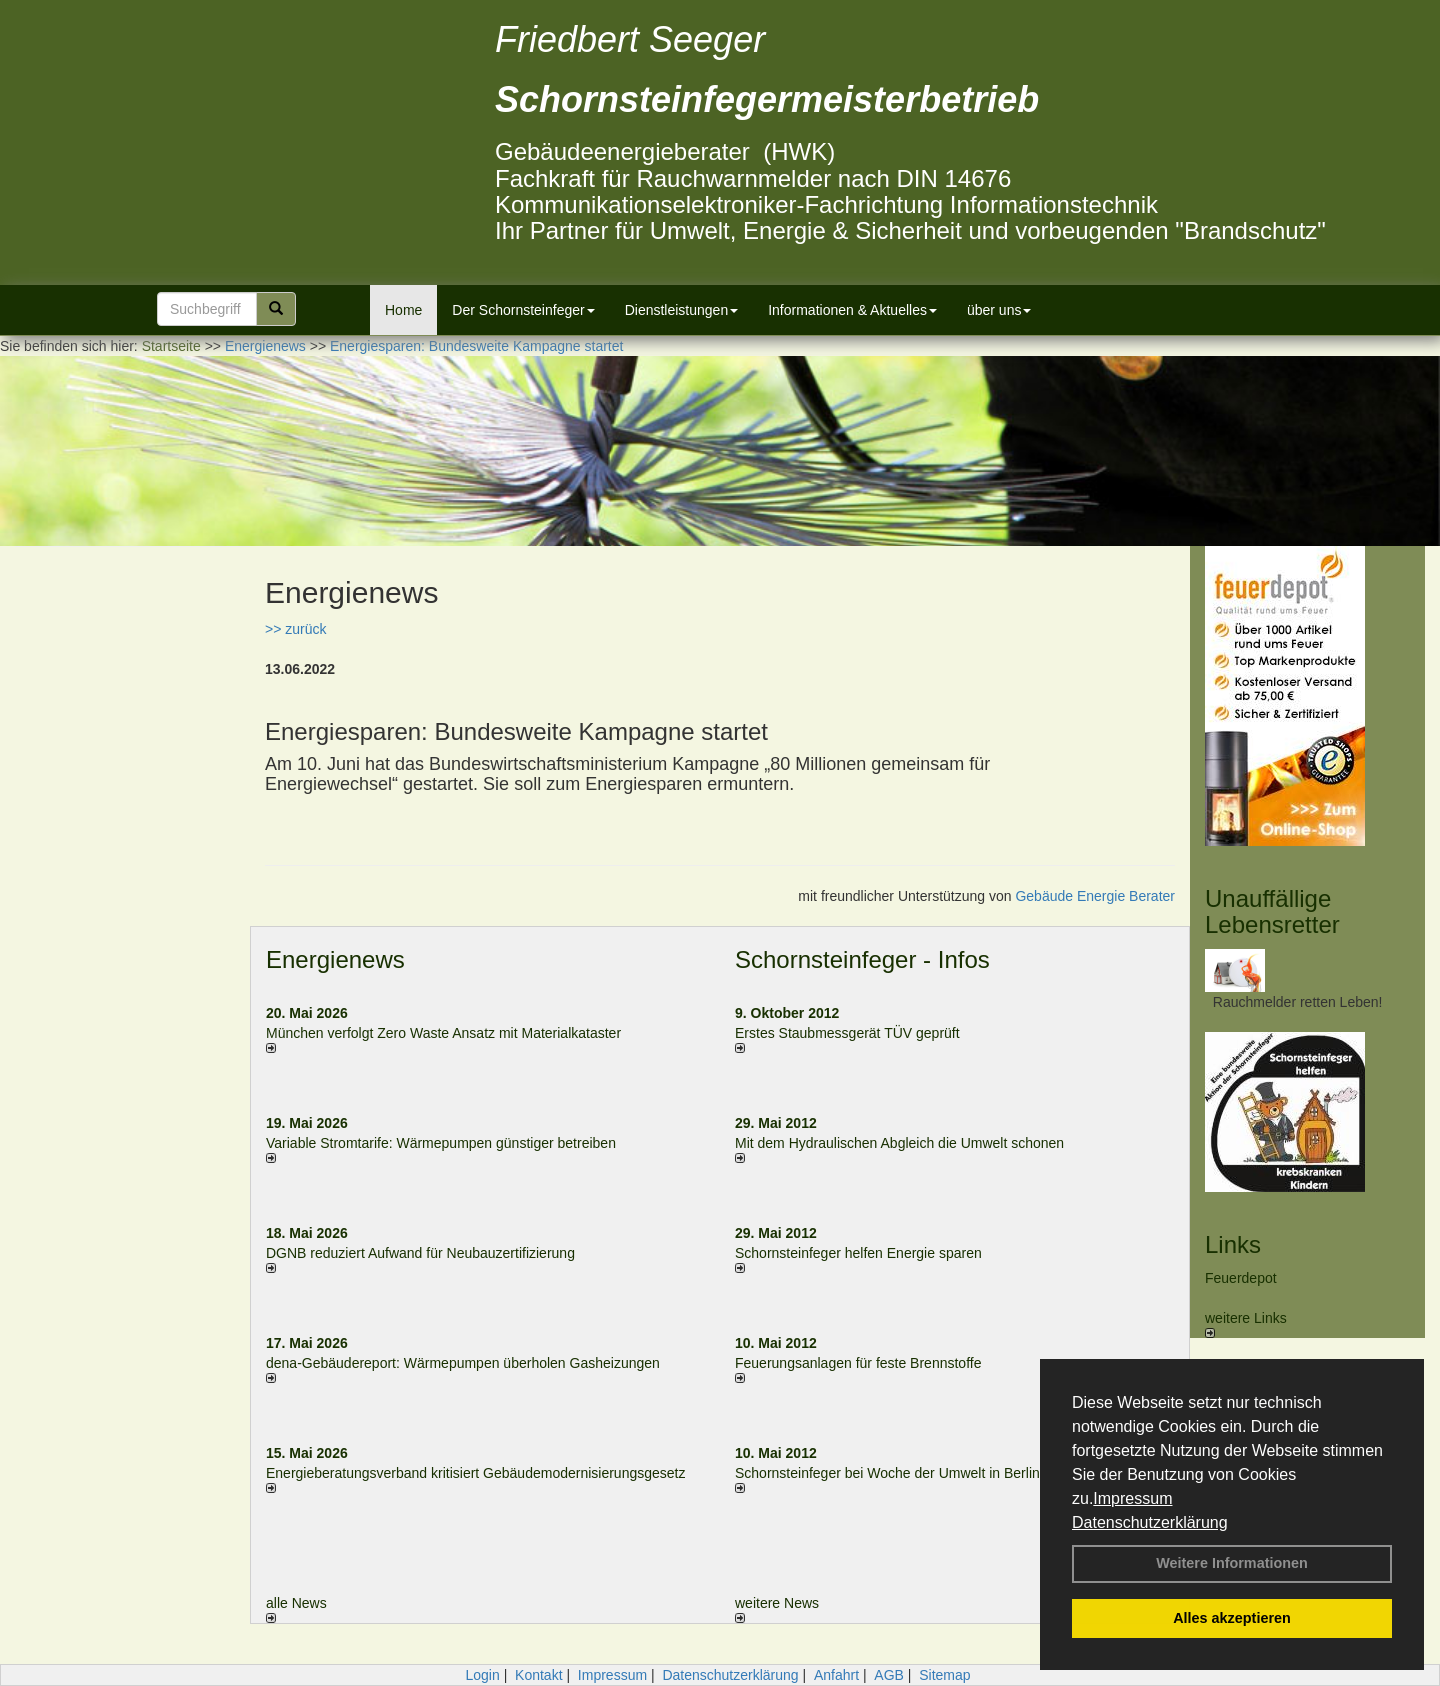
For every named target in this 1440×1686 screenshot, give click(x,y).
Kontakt (538, 1675)
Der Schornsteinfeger (523, 310)
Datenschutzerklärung (1150, 1522)
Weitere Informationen (1232, 1563)
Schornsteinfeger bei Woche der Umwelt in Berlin (887, 1473)
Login (482, 1675)
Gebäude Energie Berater (1095, 896)
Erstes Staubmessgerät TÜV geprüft (847, 1033)
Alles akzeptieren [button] (1232, 1618)
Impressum (1132, 1498)
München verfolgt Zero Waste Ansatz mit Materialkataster (443, 1033)
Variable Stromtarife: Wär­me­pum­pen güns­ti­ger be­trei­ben (441, 1143)
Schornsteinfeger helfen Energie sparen (858, 1253)
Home (403, 310)
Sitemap (944, 1675)
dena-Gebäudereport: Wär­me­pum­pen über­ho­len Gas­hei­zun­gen (463, 1363)
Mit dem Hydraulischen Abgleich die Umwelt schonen (899, 1143)
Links (1233, 1244)
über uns (999, 310)
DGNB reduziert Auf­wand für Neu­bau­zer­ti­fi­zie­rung (420, 1253)
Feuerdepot (1241, 1278)
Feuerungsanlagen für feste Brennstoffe (858, 1363)
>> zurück (295, 629)
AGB (889, 1675)
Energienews (335, 959)
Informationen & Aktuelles (852, 310)
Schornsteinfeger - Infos (862, 959)
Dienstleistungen (682, 310)
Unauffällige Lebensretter (1272, 911)
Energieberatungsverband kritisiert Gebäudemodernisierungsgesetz (475, 1473)
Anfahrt (836, 1675)
